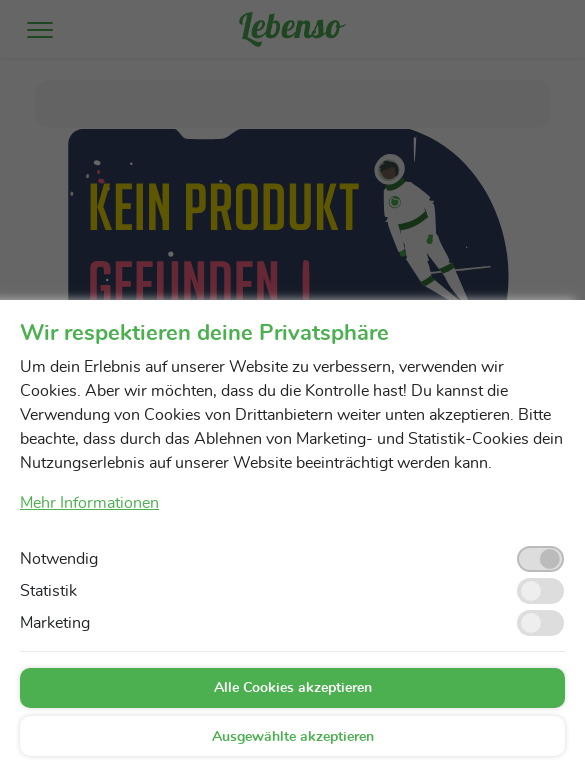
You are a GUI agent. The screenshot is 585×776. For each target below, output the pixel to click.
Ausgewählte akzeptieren (293, 737)
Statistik (48, 591)
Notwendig (59, 559)
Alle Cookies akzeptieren (293, 688)
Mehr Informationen (89, 503)
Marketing (55, 623)
